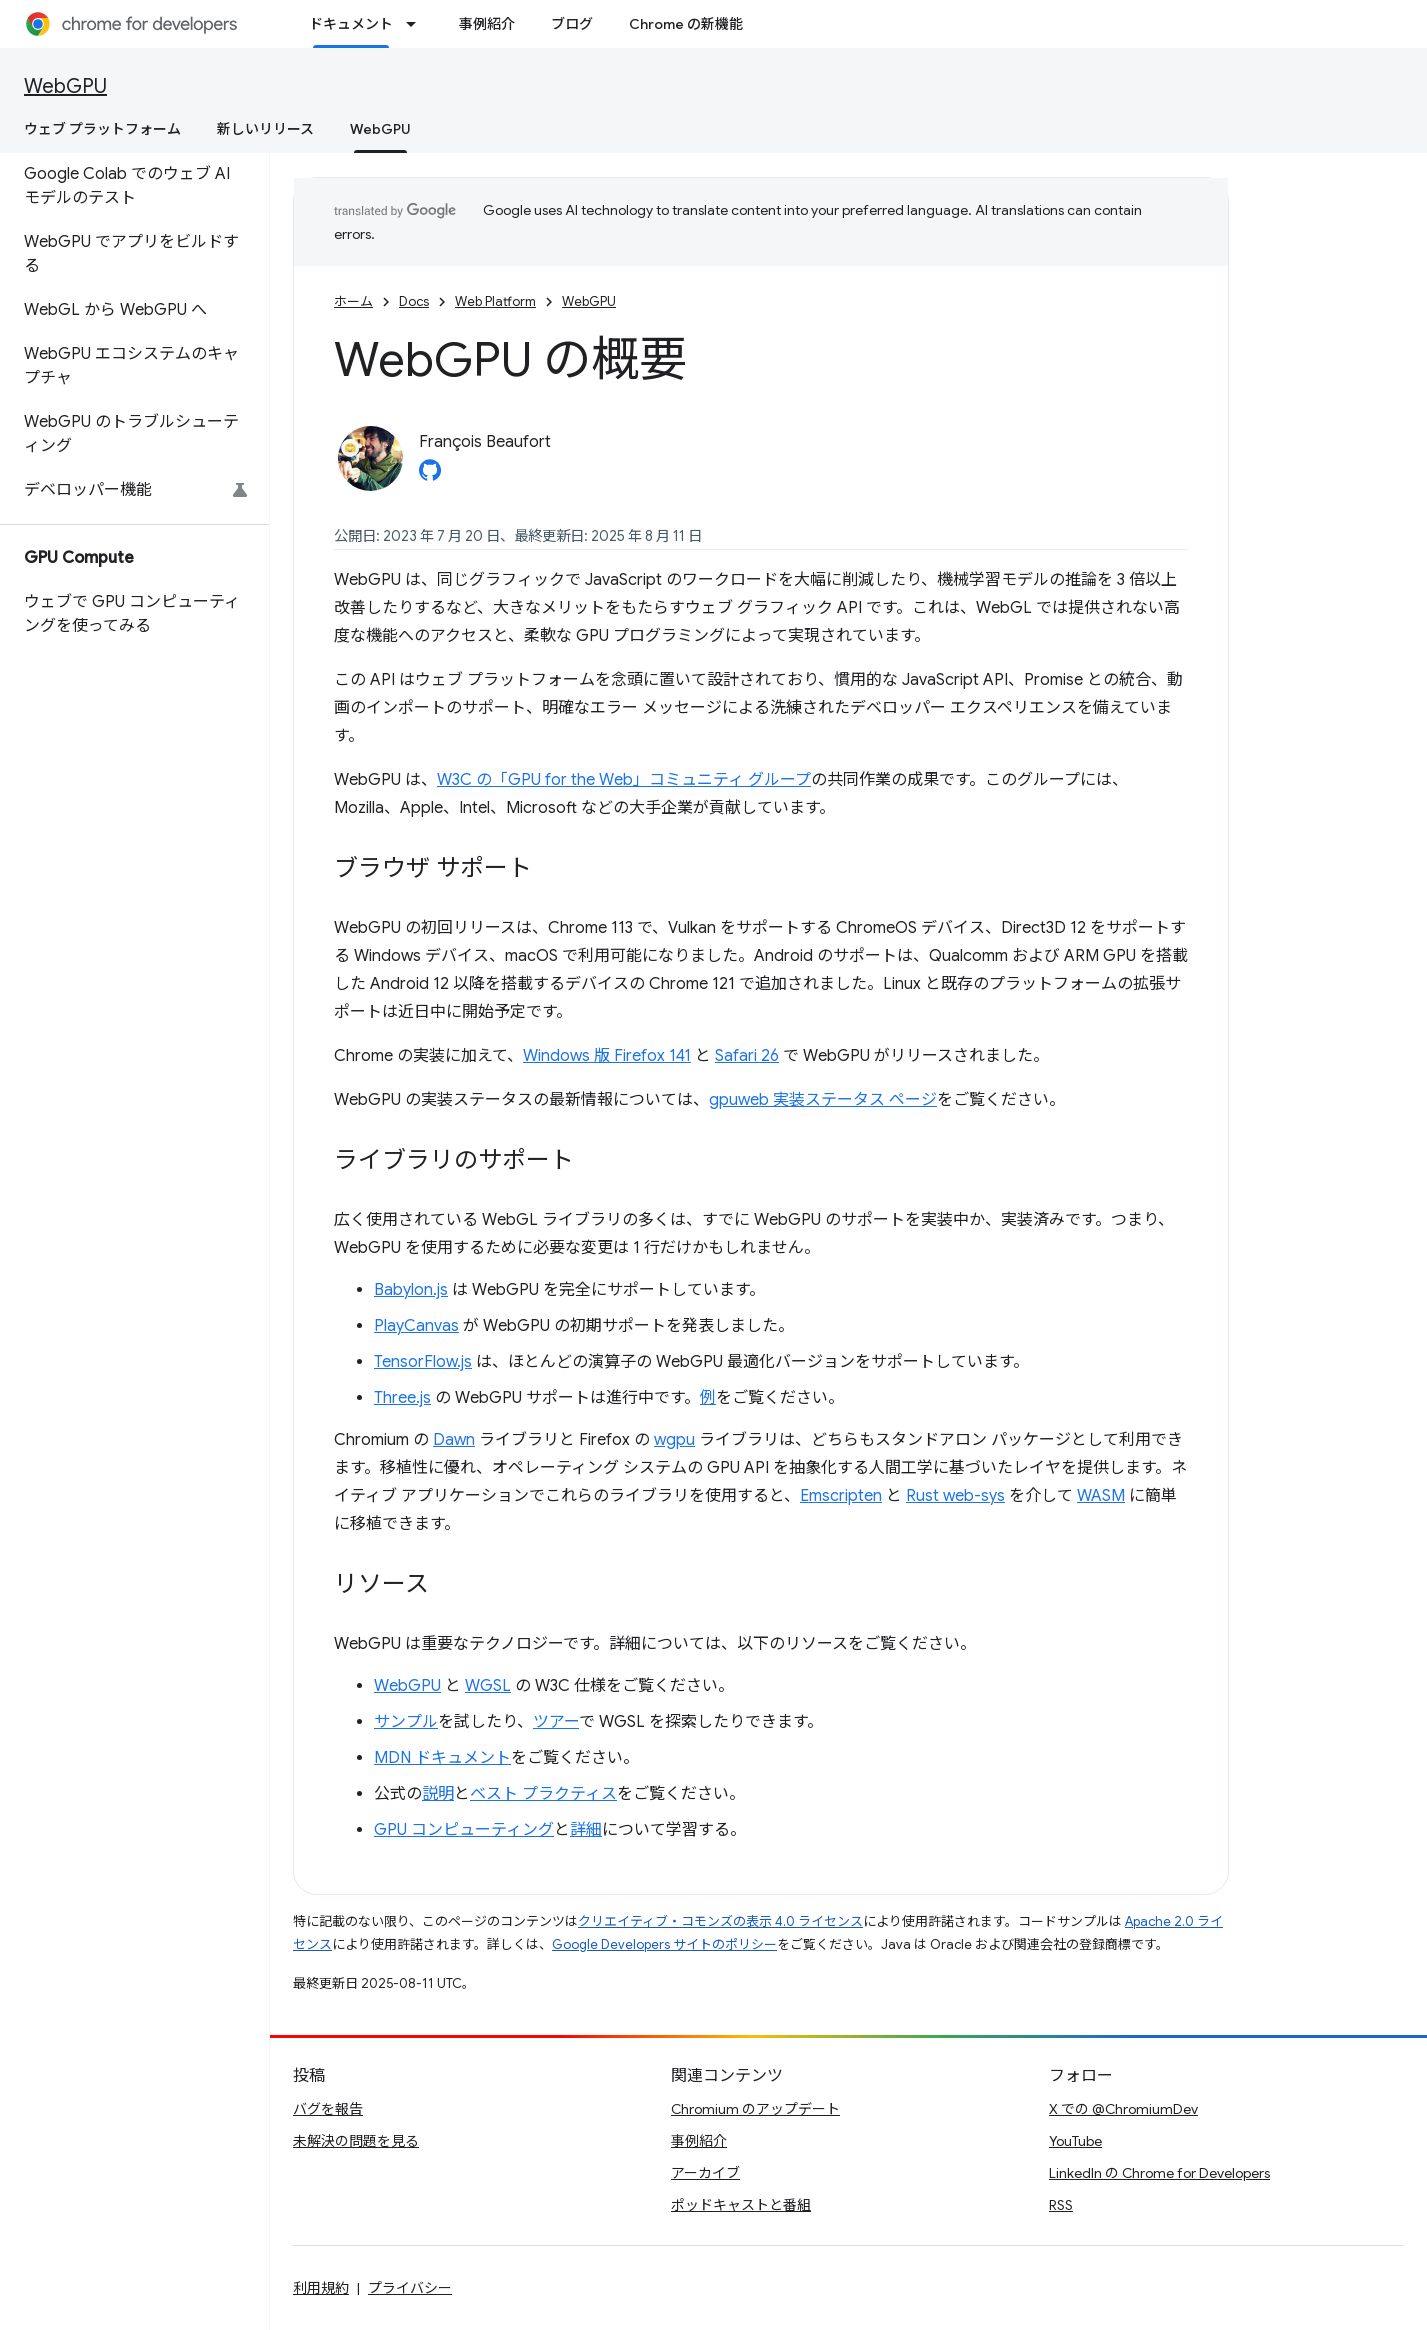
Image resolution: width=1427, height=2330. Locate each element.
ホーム (353, 301)
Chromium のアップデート (755, 2109)
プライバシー (410, 2288)
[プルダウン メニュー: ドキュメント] (417, 24)
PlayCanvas (416, 1326)
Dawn (454, 1440)
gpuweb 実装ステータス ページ (823, 1100)
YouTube (1075, 2141)
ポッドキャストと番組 (741, 2205)
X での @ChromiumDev (1123, 2109)
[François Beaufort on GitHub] (430, 476)
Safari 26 (747, 1056)
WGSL (488, 1686)
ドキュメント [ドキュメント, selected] (351, 24)
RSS (1061, 2205)
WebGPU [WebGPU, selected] (380, 129)
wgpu (674, 1440)
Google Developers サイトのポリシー (664, 1944)
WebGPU (65, 86)
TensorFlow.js (423, 1362)
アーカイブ (705, 2173)
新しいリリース (265, 129)
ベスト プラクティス (543, 1794)
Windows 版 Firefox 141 (607, 1056)
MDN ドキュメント (442, 1758)
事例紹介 (487, 24)
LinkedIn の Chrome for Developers (1159, 2173)
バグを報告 (328, 2109)
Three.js (402, 1398)
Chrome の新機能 (686, 24)
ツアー (556, 1722)
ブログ (572, 24)
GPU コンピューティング (464, 1830)
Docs (414, 301)
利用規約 (321, 2288)
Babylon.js (411, 1290)
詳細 (586, 1830)
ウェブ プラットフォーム (102, 129)
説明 (438, 1794)
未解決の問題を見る (356, 2141)
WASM (1101, 1496)
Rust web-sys (955, 1496)
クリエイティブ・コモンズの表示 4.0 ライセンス (720, 1921)
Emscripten (841, 1496)
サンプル (406, 1722)
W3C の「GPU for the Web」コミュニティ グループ (624, 780)
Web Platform (495, 301)
